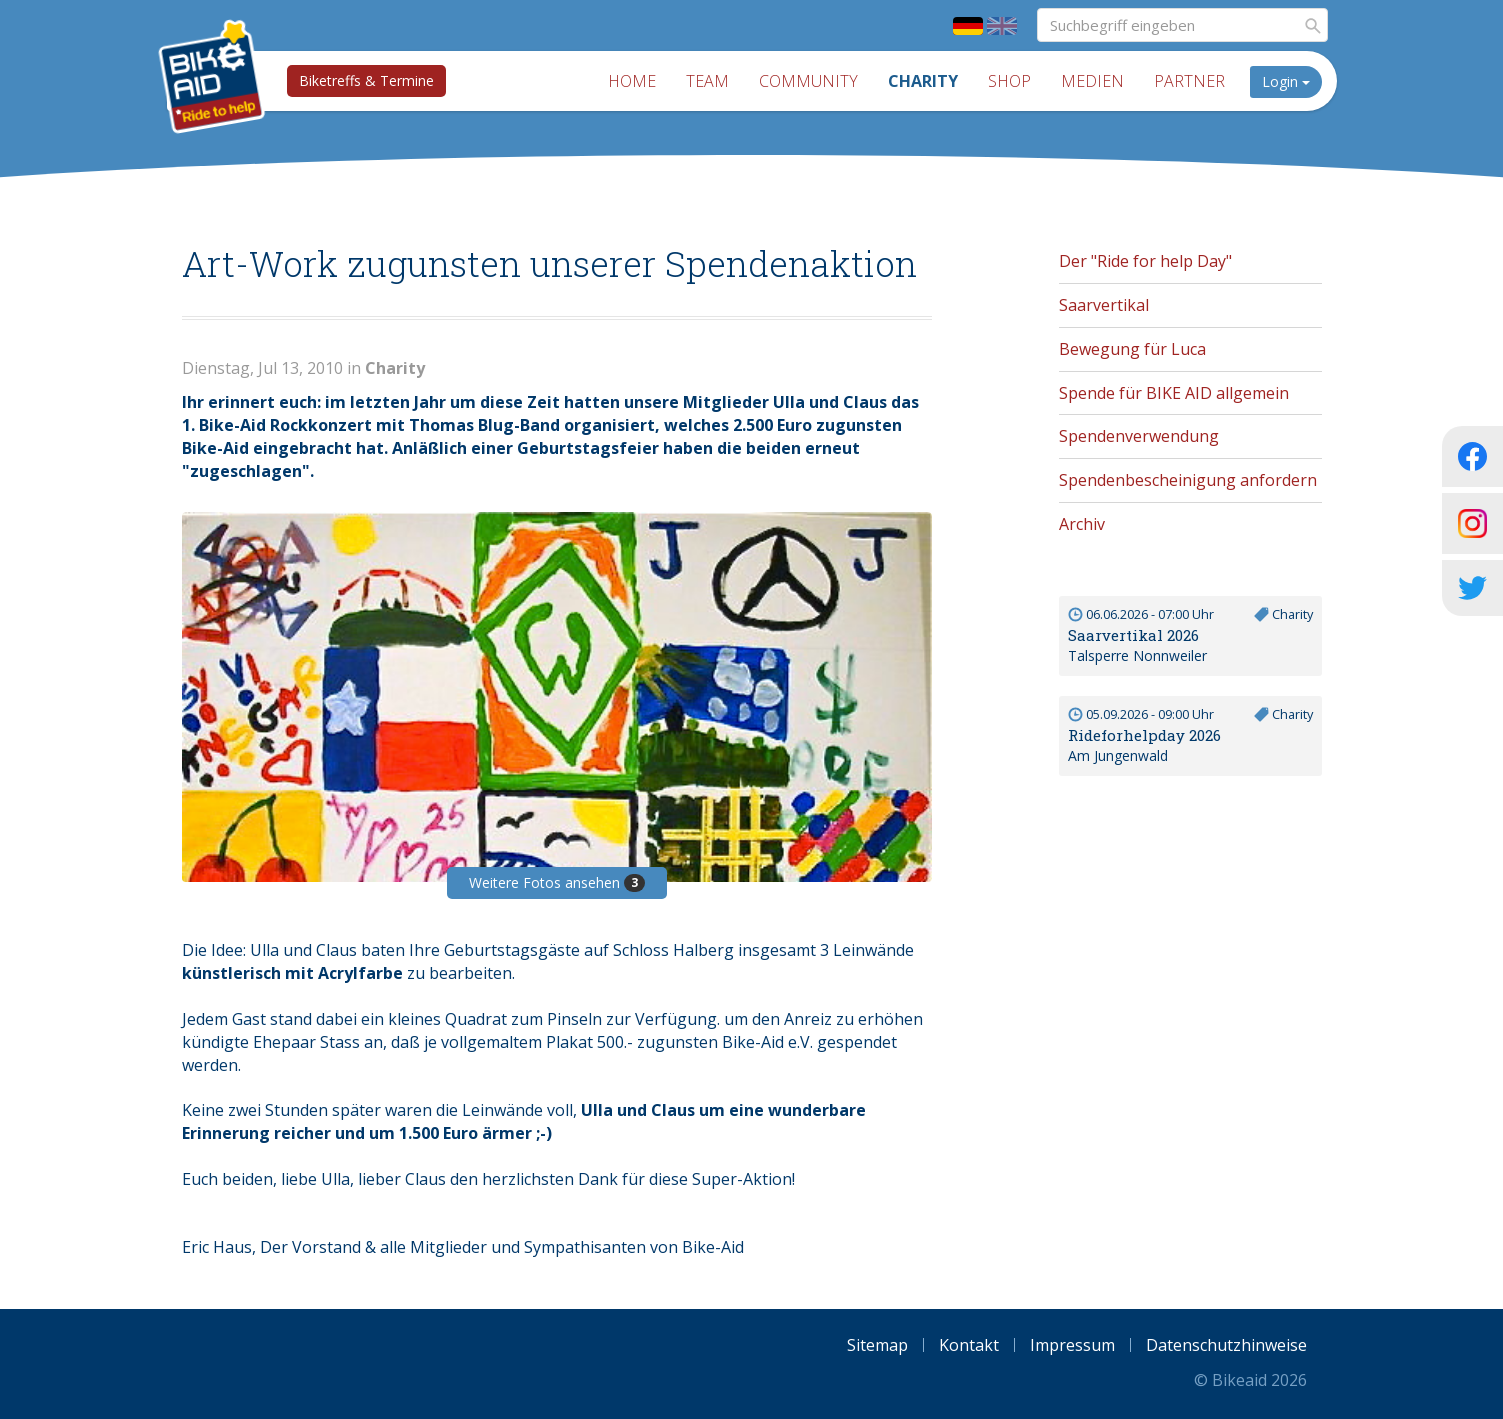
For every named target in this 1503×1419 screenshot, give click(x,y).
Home (632, 81)
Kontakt (969, 1345)
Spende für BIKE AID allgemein (1174, 393)
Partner (1189, 81)
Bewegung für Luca (1132, 349)
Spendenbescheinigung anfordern (1188, 480)
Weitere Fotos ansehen (557, 882)
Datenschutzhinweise (1226, 1345)
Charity (923, 81)
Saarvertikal (1104, 305)
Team (707, 81)
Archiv (1082, 524)
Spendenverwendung (1139, 436)
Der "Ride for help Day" (1145, 261)
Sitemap (877, 1345)
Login (1286, 81)
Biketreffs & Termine (366, 80)
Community (808, 81)
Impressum (1072, 1345)
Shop (1009, 81)
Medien (1092, 81)
